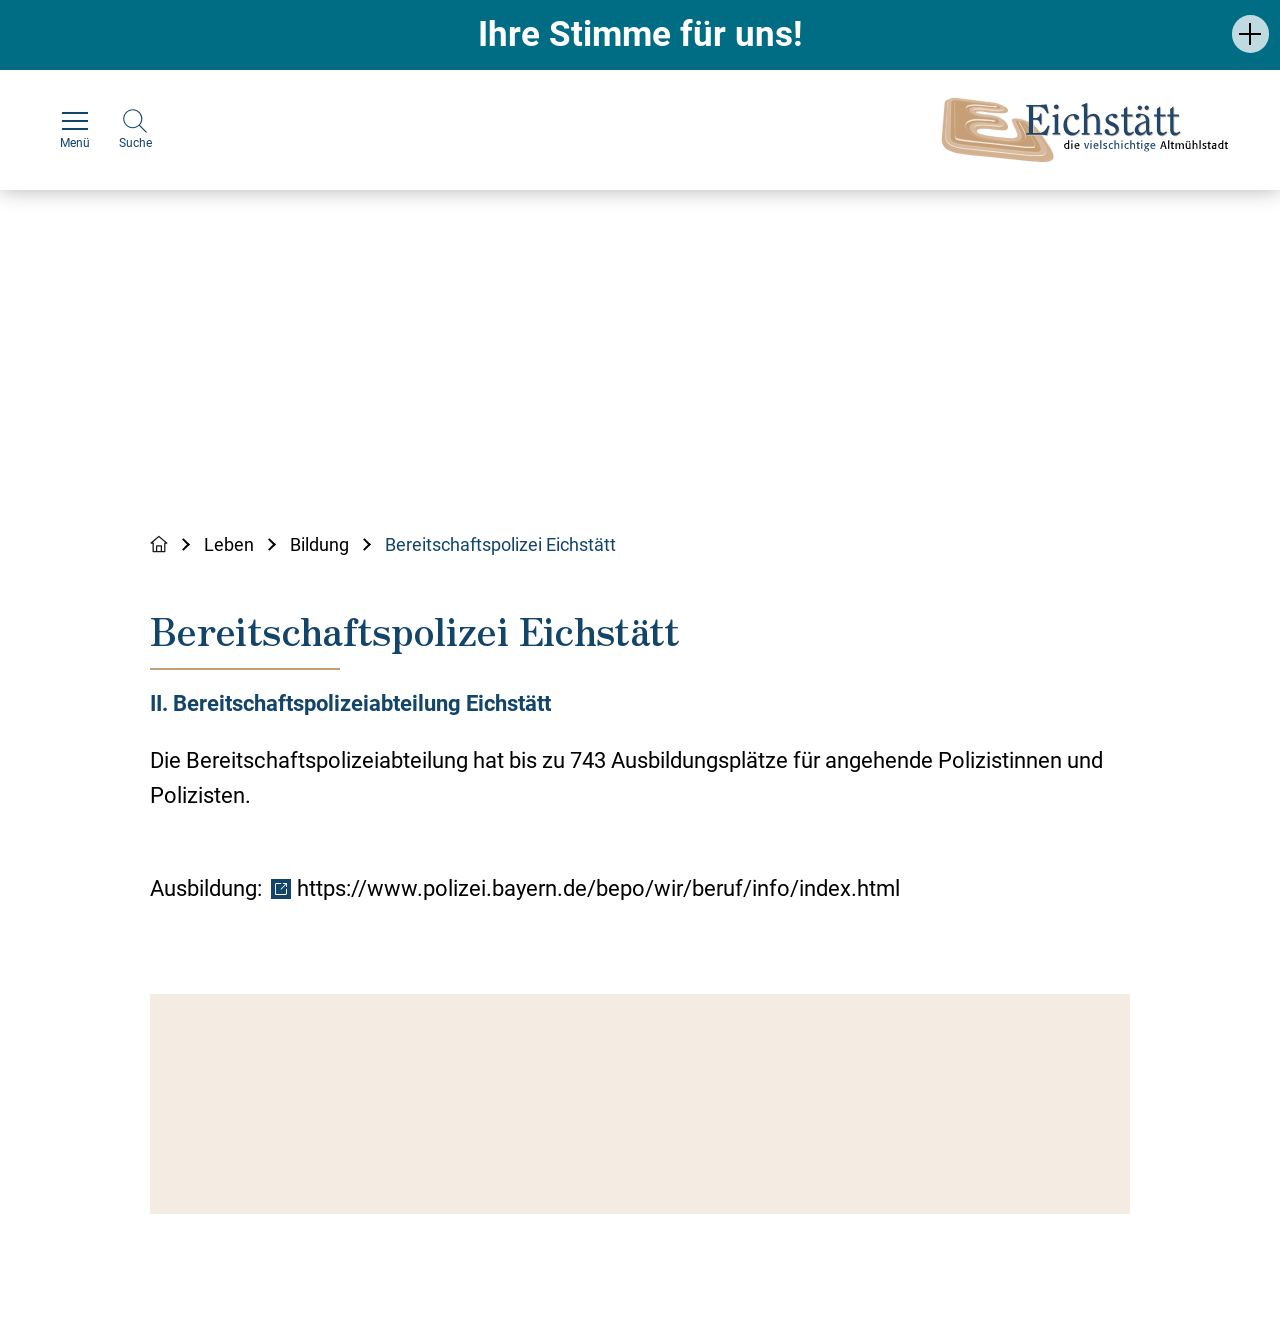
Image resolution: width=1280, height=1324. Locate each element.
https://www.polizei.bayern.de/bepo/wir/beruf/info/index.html (598, 888)
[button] (1250, 33)
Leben (229, 545)
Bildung (319, 545)
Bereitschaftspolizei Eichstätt (500, 545)
